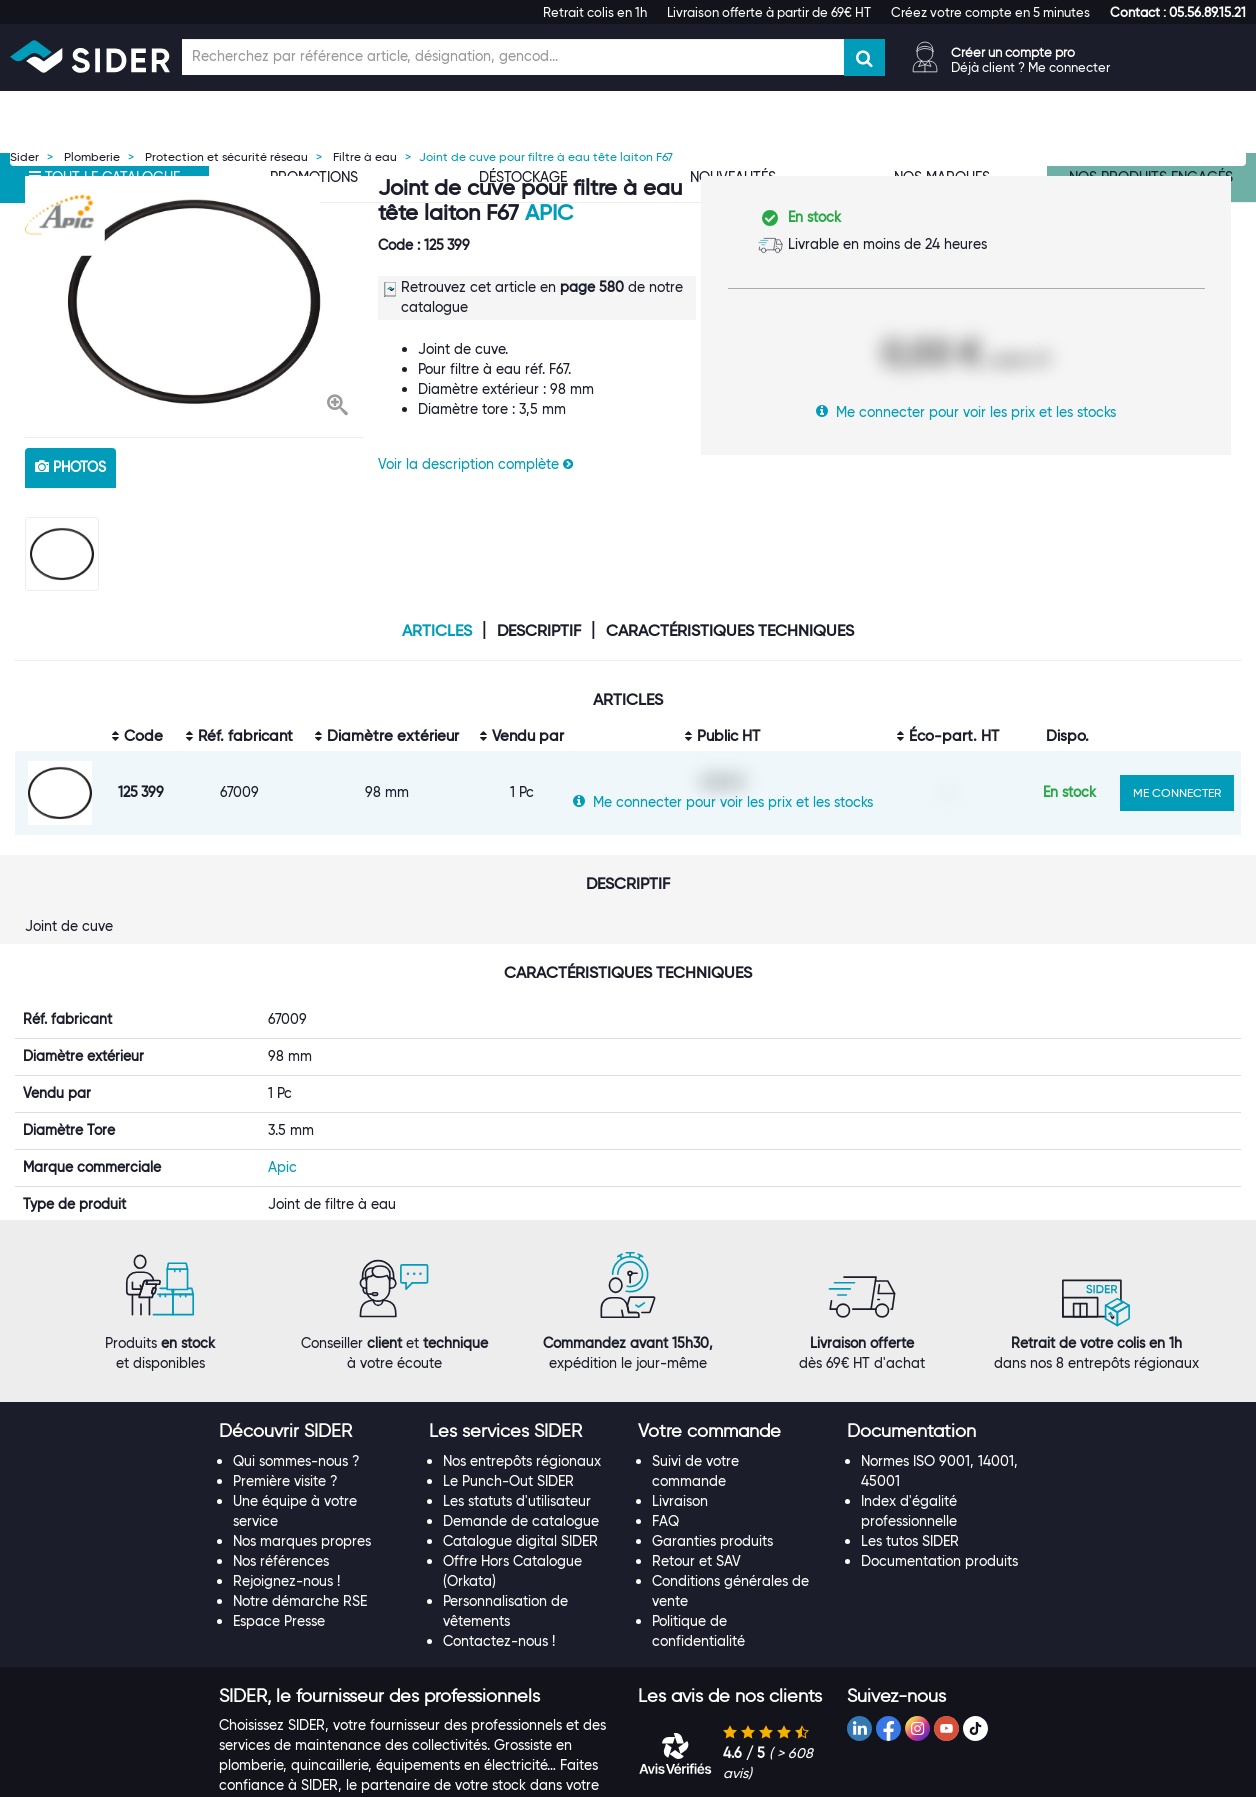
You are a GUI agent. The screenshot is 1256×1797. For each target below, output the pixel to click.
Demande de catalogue (521, 1542)
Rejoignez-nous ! (286, 1602)
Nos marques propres (302, 1562)
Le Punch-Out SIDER (508, 1502)
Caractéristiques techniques (730, 631)
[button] (1178, 12)
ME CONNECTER (1177, 792)
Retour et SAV (696, 1582)
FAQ (665, 1542)
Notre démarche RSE (300, 1622)
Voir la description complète (475, 464)
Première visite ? (285, 1502)
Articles (437, 631)
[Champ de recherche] (513, 57)
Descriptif (539, 631)
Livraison (680, 1522)
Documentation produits (939, 1582)
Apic (549, 212)
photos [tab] (70, 467)
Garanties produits (712, 1562)
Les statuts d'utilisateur (517, 1522)
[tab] (313, 1453)
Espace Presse (279, 1642)
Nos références (281, 1582)
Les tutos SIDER (910, 1562)
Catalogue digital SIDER (520, 1562)
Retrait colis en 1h (595, 12)
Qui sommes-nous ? (296, 1482)
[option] (194, 301)
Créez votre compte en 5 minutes (990, 12)
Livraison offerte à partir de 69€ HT (769, 12)
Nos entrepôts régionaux (522, 1482)
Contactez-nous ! (499, 1661)
